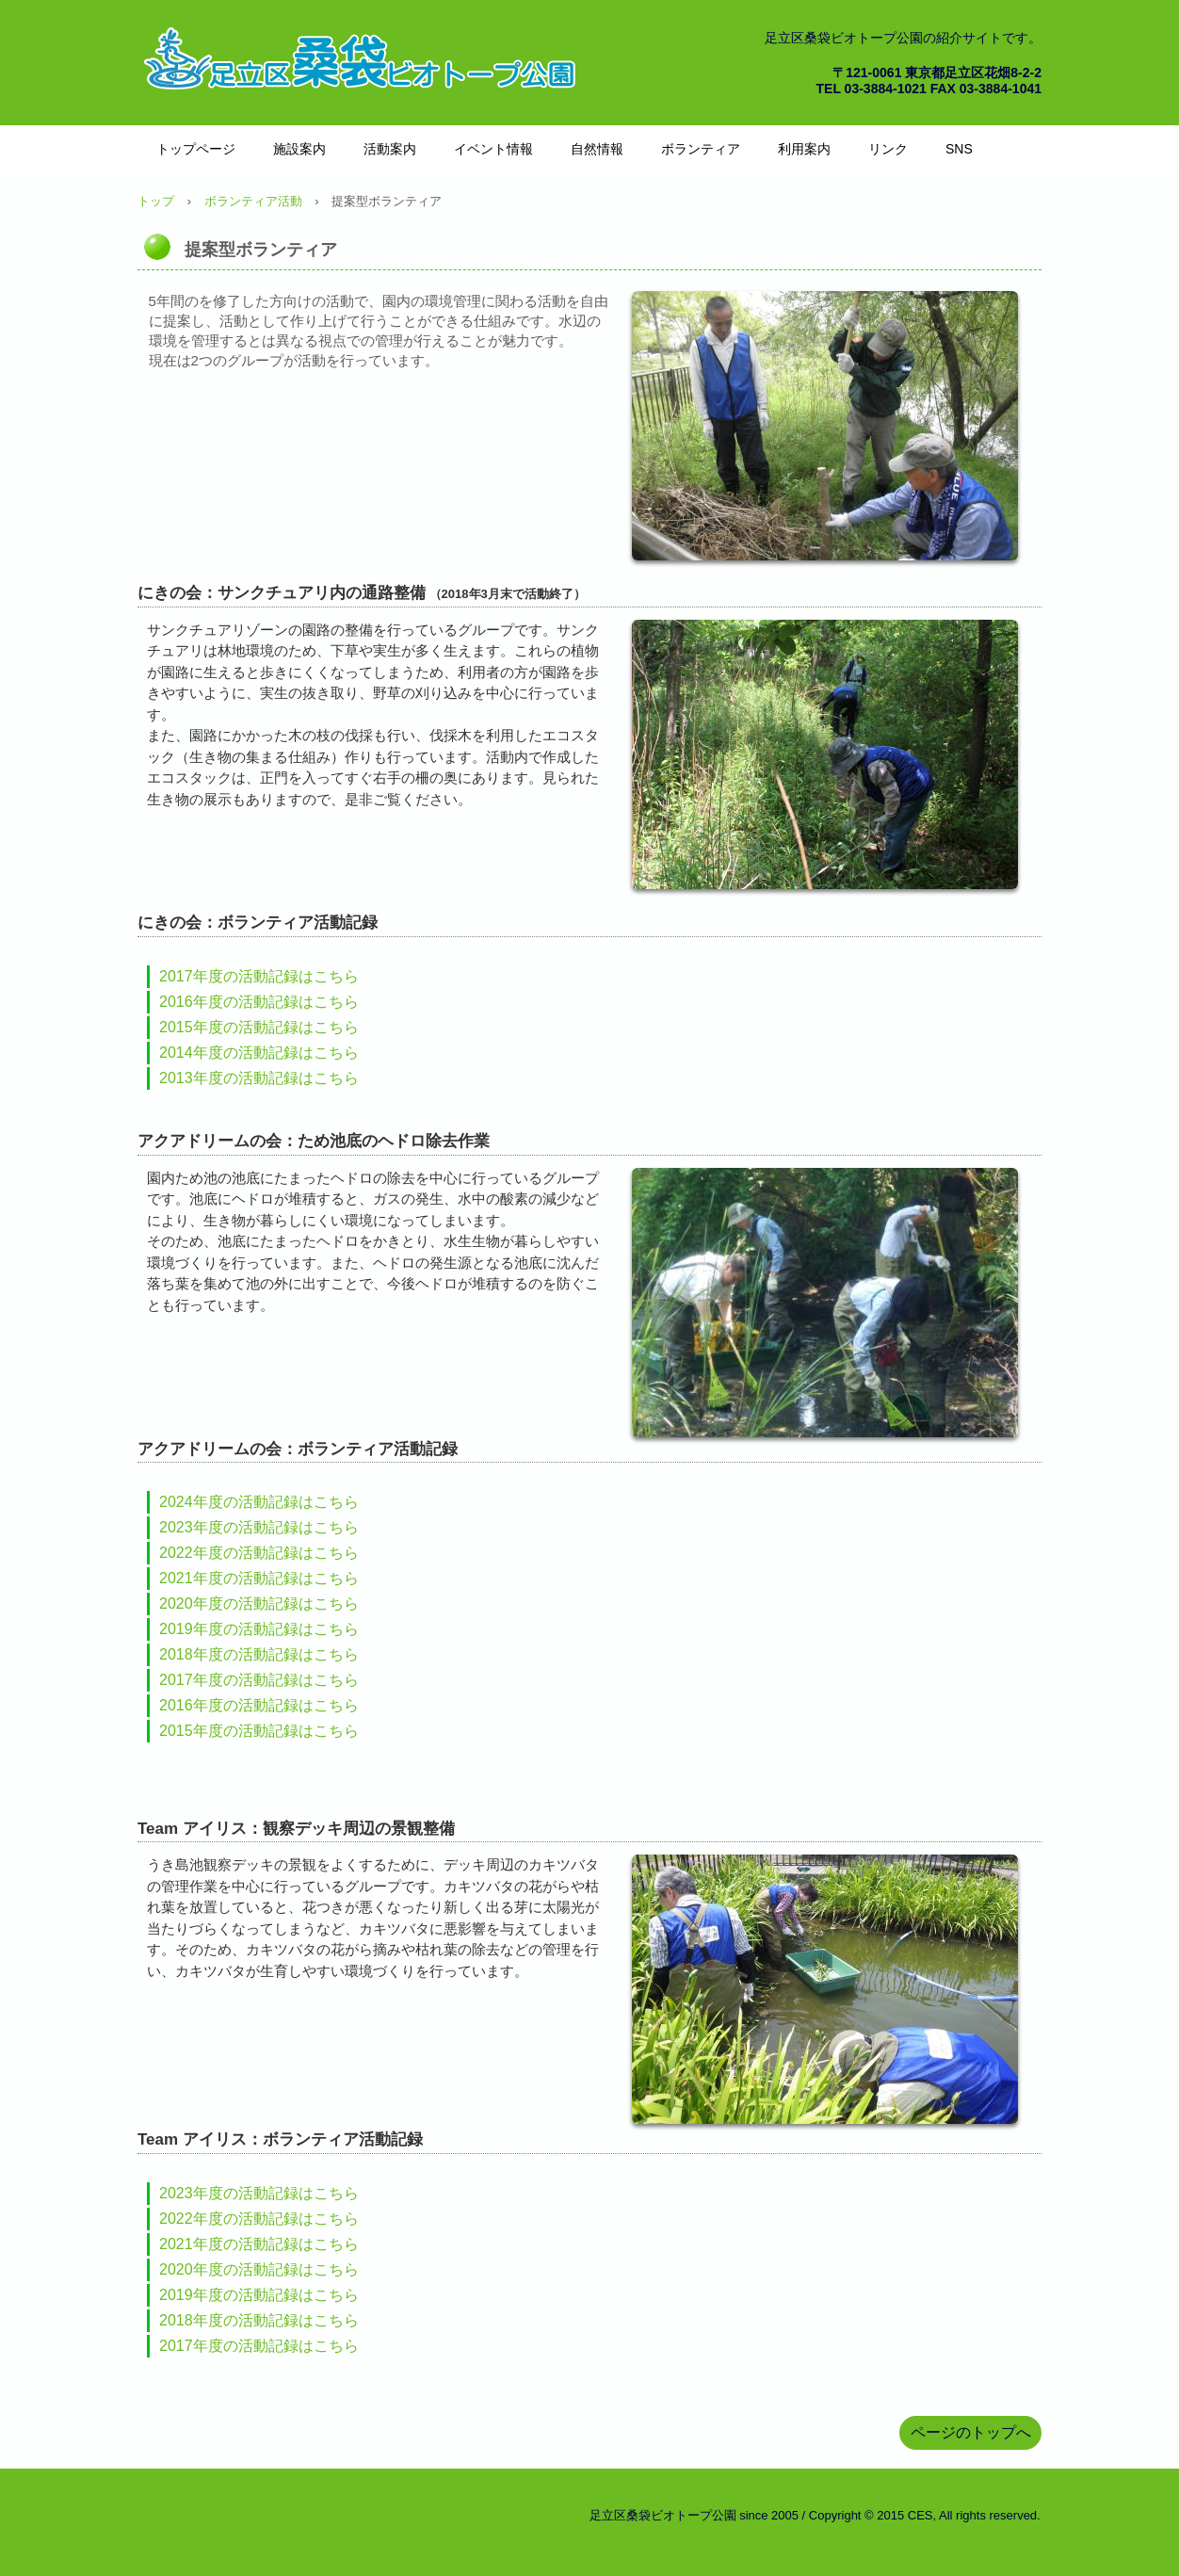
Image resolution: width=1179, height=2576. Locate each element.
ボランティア (700, 148)
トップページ (195, 148)
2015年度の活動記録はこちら (259, 1027)
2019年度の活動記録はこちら (259, 1629)
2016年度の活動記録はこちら (259, 1002)
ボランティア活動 (253, 201)
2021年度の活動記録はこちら (259, 1578)
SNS (959, 148)
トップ (155, 201)
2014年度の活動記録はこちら (259, 1053)
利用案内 (804, 148)
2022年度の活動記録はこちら (259, 1553)
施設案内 (299, 148)
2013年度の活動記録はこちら (259, 1078)
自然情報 (597, 148)
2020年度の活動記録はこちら (259, 1604)
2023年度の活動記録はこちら (259, 1527)
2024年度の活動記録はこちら (259, 1502)
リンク (888, 148)
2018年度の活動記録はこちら (259, 1654)
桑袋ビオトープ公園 (362, 57)
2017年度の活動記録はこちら (259, 976)
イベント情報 (493, 148)
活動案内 (389, 148)
